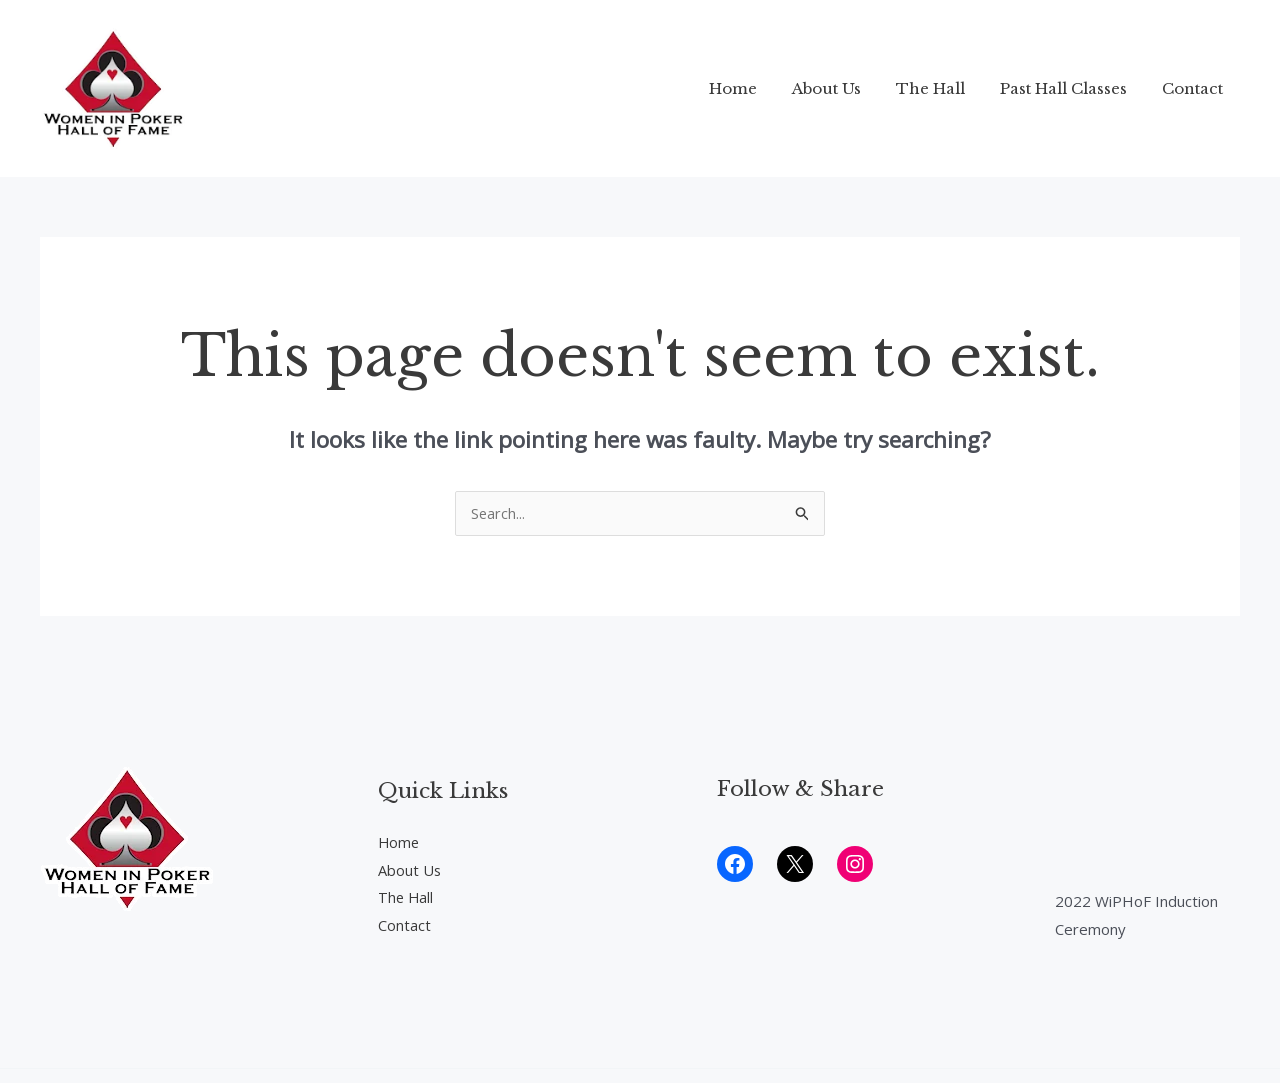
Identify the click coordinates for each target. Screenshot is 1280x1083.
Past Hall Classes (1070, 88)
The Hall (942, 88)
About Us (843, 88)
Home (755, 88)
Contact (1194, 88)
